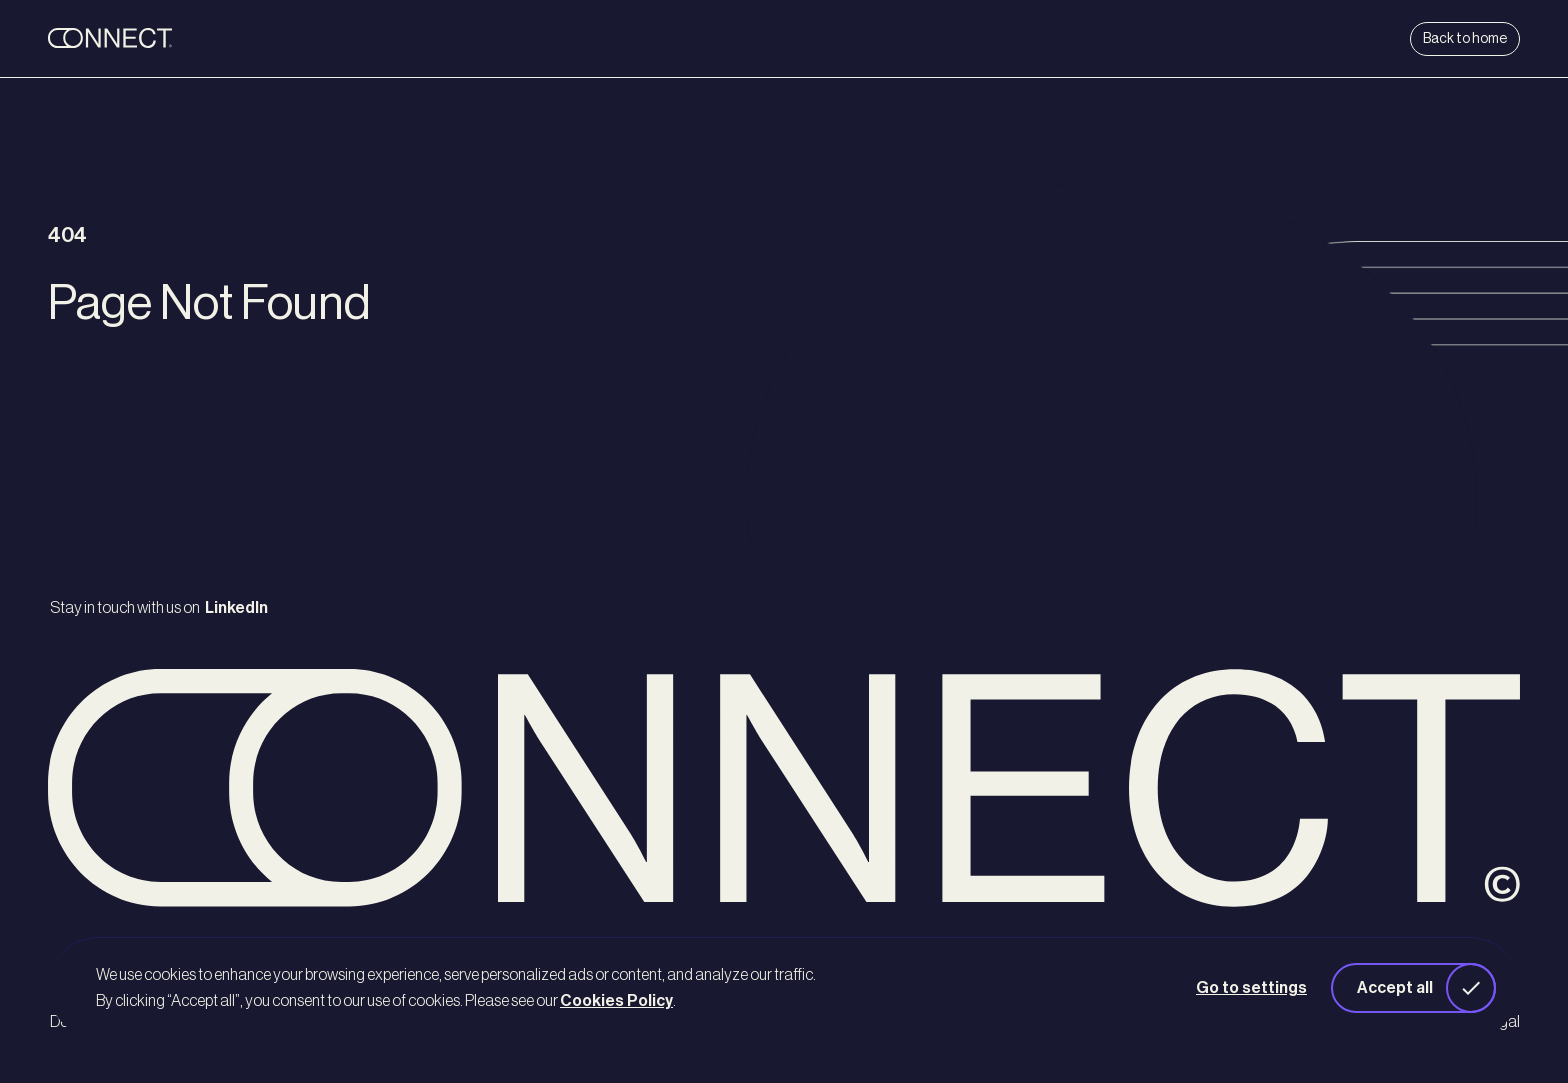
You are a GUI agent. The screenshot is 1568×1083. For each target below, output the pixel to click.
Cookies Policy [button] (616, 1001)
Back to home (1465, 39)
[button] (1413, 988)
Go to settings (1251, 988)
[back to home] (172, 39)
